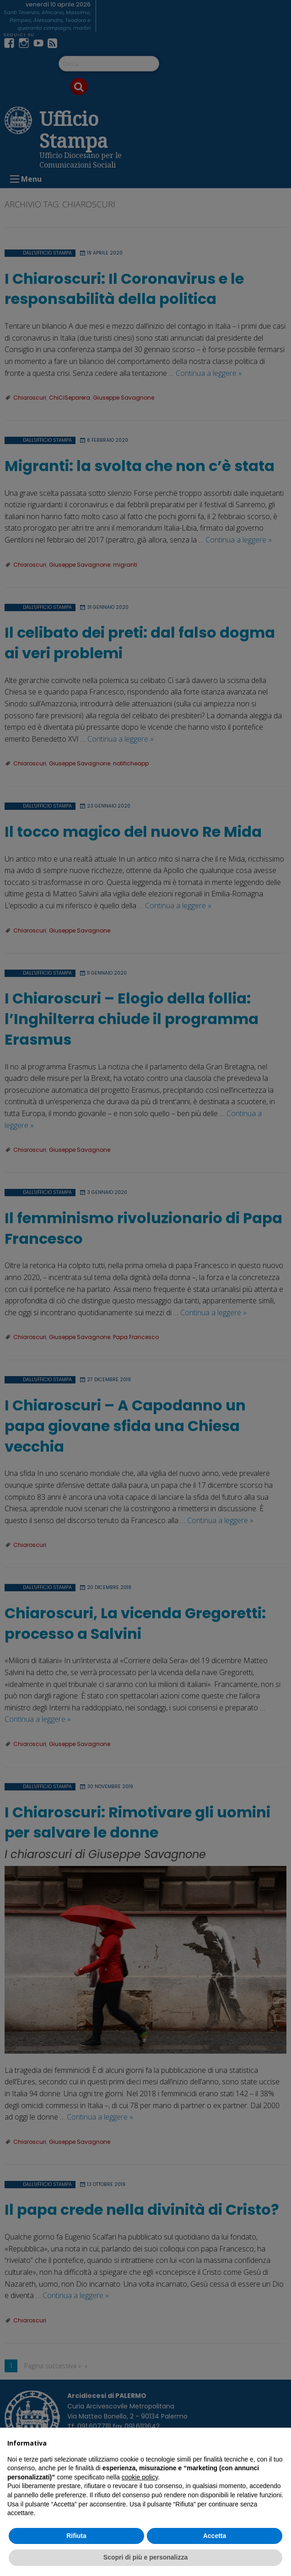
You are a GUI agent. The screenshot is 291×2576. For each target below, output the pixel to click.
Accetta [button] (214, 2535)
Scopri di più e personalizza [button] (145, 2557)
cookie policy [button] (140, 2477)
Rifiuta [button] (76, 2535)
